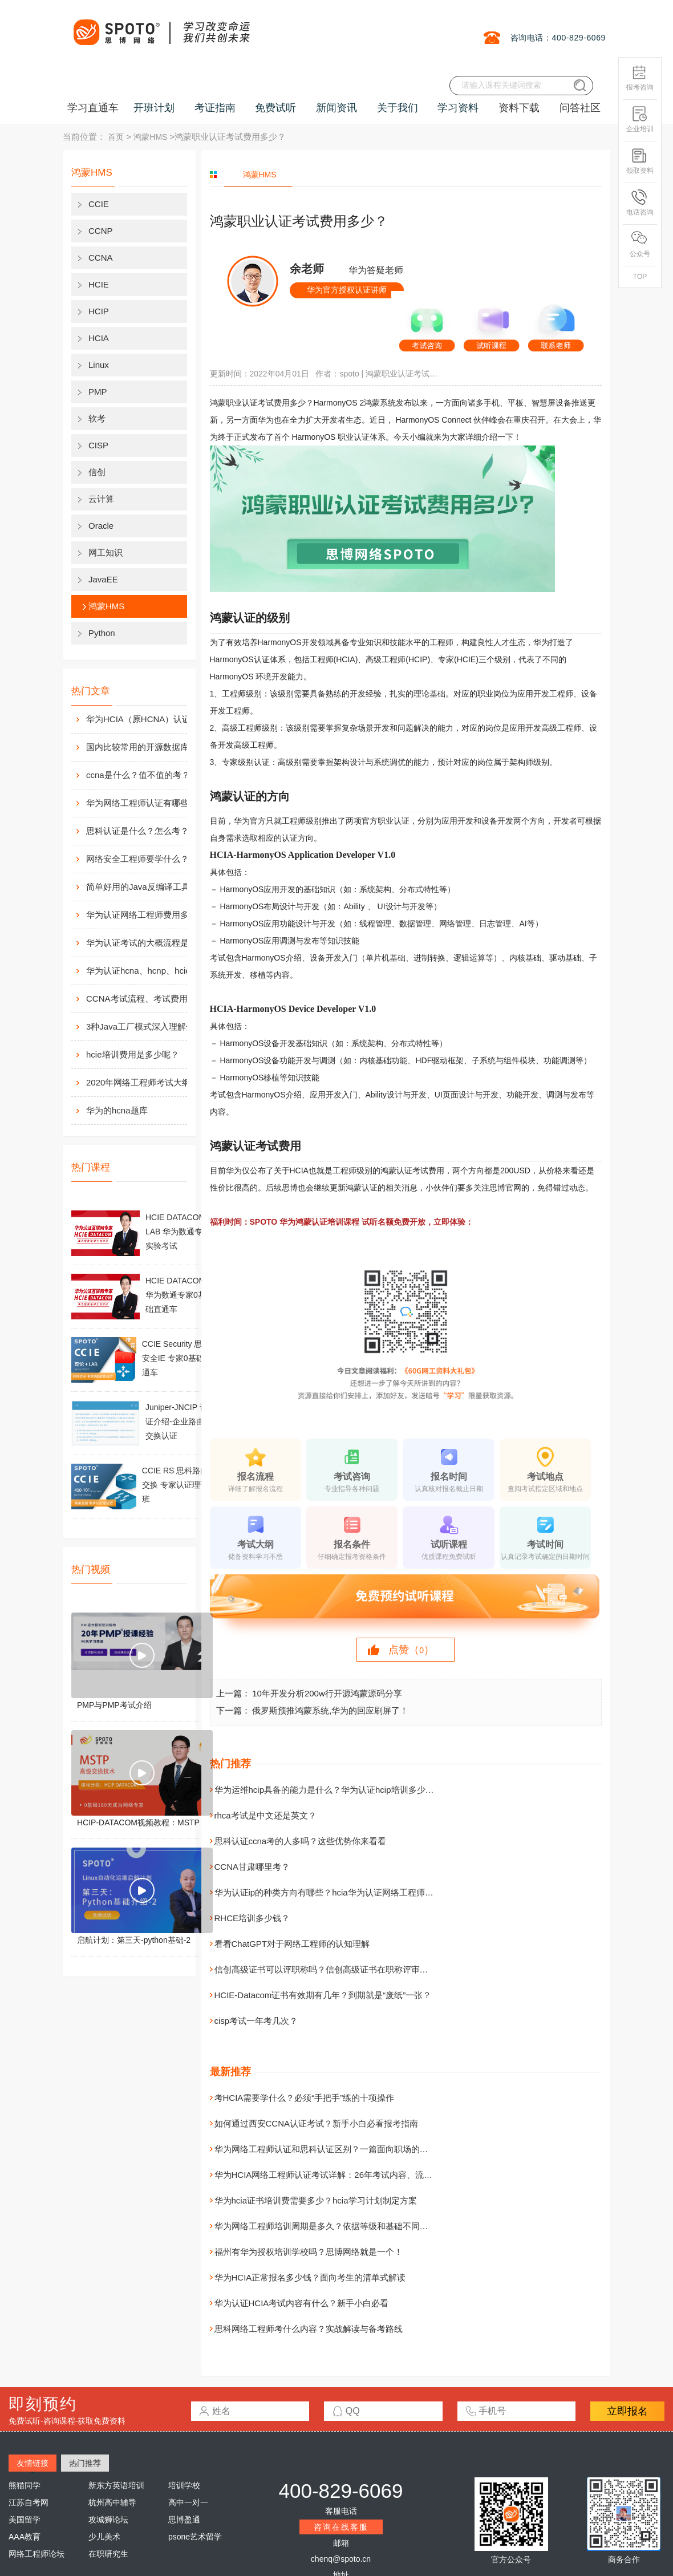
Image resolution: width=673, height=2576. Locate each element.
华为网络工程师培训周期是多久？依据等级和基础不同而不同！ (334, 2226)
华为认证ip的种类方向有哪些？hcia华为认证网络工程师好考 (328, 1892)
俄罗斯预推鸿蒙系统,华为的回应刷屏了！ (330, 1710)
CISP (98, 445)
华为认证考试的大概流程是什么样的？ (149, 942)
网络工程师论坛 (36, 2553)
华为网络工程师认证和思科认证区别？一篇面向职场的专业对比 (334, 2149)
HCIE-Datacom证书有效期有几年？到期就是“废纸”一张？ (323, 1995)
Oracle (100, 525)
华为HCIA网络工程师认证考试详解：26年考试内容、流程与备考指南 (345, 2175)
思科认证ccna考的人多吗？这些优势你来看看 (300, 1841)
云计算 (101, 499)
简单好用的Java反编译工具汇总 (146, 887)
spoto (349, 373)
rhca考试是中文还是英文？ (265, 1815)
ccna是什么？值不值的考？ (138, 775)
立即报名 (627, 2411)
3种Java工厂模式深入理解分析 (144, 1026)
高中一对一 (188, 2502)
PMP (97, 391)
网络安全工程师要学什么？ (137, 859)
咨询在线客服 (341, 2527)
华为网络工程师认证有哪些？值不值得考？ (149, 803)
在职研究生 (108, 2553)
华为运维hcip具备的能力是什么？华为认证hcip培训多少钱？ (328, 1790)
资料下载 (519, 108)
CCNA (100, 257)
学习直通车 (93, 108)
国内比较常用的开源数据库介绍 (146, 747)
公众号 (640, 244)
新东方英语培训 (116, 2485)
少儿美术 (104, 2536)
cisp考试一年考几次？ (256, 2021)
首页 (116, 136)
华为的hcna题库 (117, 1110)
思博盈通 (184, 2519)
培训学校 (184, 2485)
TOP (640, 277)
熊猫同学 (24, 2485)
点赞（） (411, 1649)
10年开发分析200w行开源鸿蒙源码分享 (327, 1693)
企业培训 (640, 119)
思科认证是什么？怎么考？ (137, 831)
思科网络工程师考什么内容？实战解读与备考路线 (308, 2329)
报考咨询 (640, 77)
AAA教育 (24, 2536)
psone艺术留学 (195, 2536)
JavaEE (103, 579)
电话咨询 (640, 202)
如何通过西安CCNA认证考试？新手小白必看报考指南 (316, 2123)
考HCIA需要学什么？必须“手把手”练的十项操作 (304, 2098)
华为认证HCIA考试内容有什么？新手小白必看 (301, 2303)
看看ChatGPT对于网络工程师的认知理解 (292, 1944)
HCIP (98, 311)
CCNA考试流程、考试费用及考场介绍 (149, 998)
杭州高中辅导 (112, 2502)
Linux (98, 365)
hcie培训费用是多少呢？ (132, 1054)
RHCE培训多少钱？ (252, 1918)
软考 (97, 418)
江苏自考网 (28, 2502)
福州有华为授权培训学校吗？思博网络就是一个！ (308, 2252)
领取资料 (640, 161)
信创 (97, 472)
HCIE (98, 284)
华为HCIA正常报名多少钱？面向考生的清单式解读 (310, 2277)
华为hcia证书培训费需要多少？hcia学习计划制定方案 (315, 2200)
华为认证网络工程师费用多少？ (146, 915)
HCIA (98, 338)
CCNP (100, 231)
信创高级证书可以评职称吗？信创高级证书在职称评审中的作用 (334, 1969)
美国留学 (24, 2519)
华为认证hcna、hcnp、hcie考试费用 (149, 970)
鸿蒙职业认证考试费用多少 (403, 373)
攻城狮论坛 (108, 2519)
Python (101, 633)
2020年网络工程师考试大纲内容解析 (149, 1082)
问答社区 (580, 108)
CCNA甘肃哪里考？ (252, 1867)
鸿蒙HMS (150, 136)
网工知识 (105, 552)
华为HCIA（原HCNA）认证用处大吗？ (149, 719)
